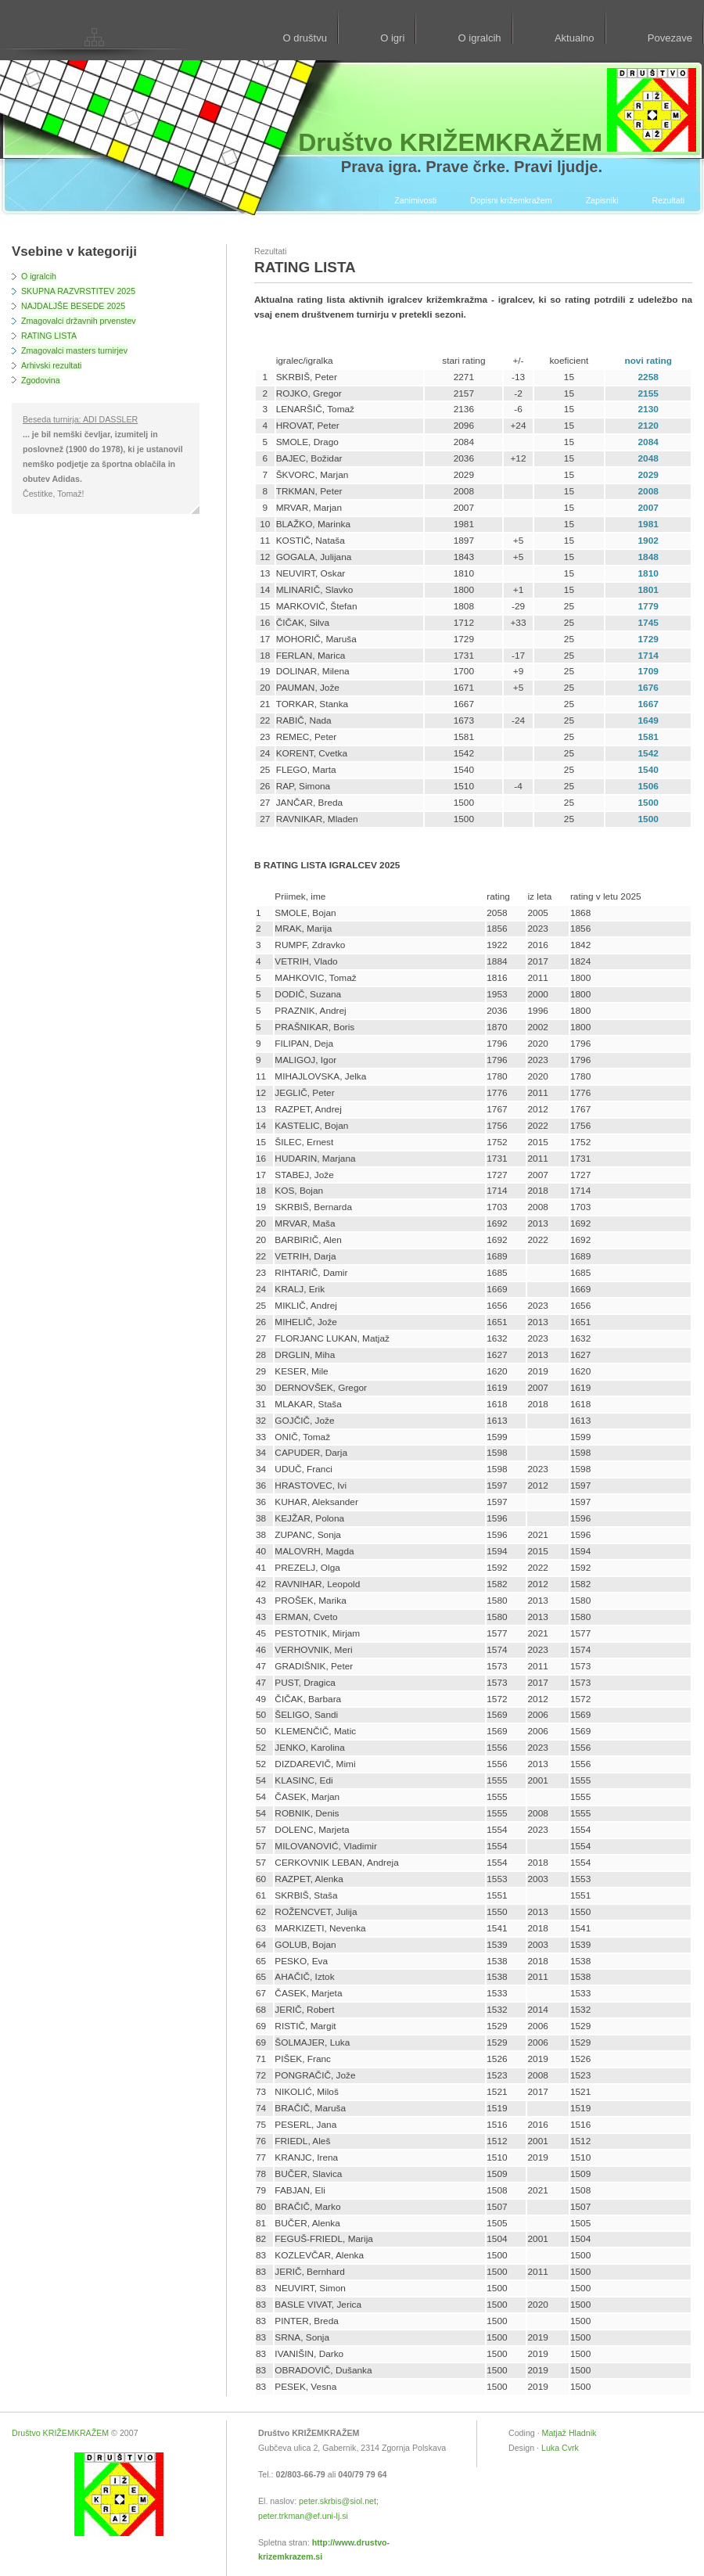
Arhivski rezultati (51, 365)
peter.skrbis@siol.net (337, 2501)
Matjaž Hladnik (569, 2433)
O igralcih (479, 38)
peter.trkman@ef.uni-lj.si (303, 2515)
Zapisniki (602, 200)
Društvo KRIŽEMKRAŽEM (60, 2433)
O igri (392, 38)
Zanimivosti (415, 200)
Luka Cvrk (560, 2447)
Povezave (670, 38)
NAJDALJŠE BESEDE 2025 (73, 306)
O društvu (304, 38)
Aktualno (574, 38)
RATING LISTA (49, 335)
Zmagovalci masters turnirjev (74, 350)
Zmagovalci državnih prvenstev (78, 320)
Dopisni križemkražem (511, 200)
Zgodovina (40, 380)
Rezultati (668, 200)
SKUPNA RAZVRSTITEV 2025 (78, 291)
